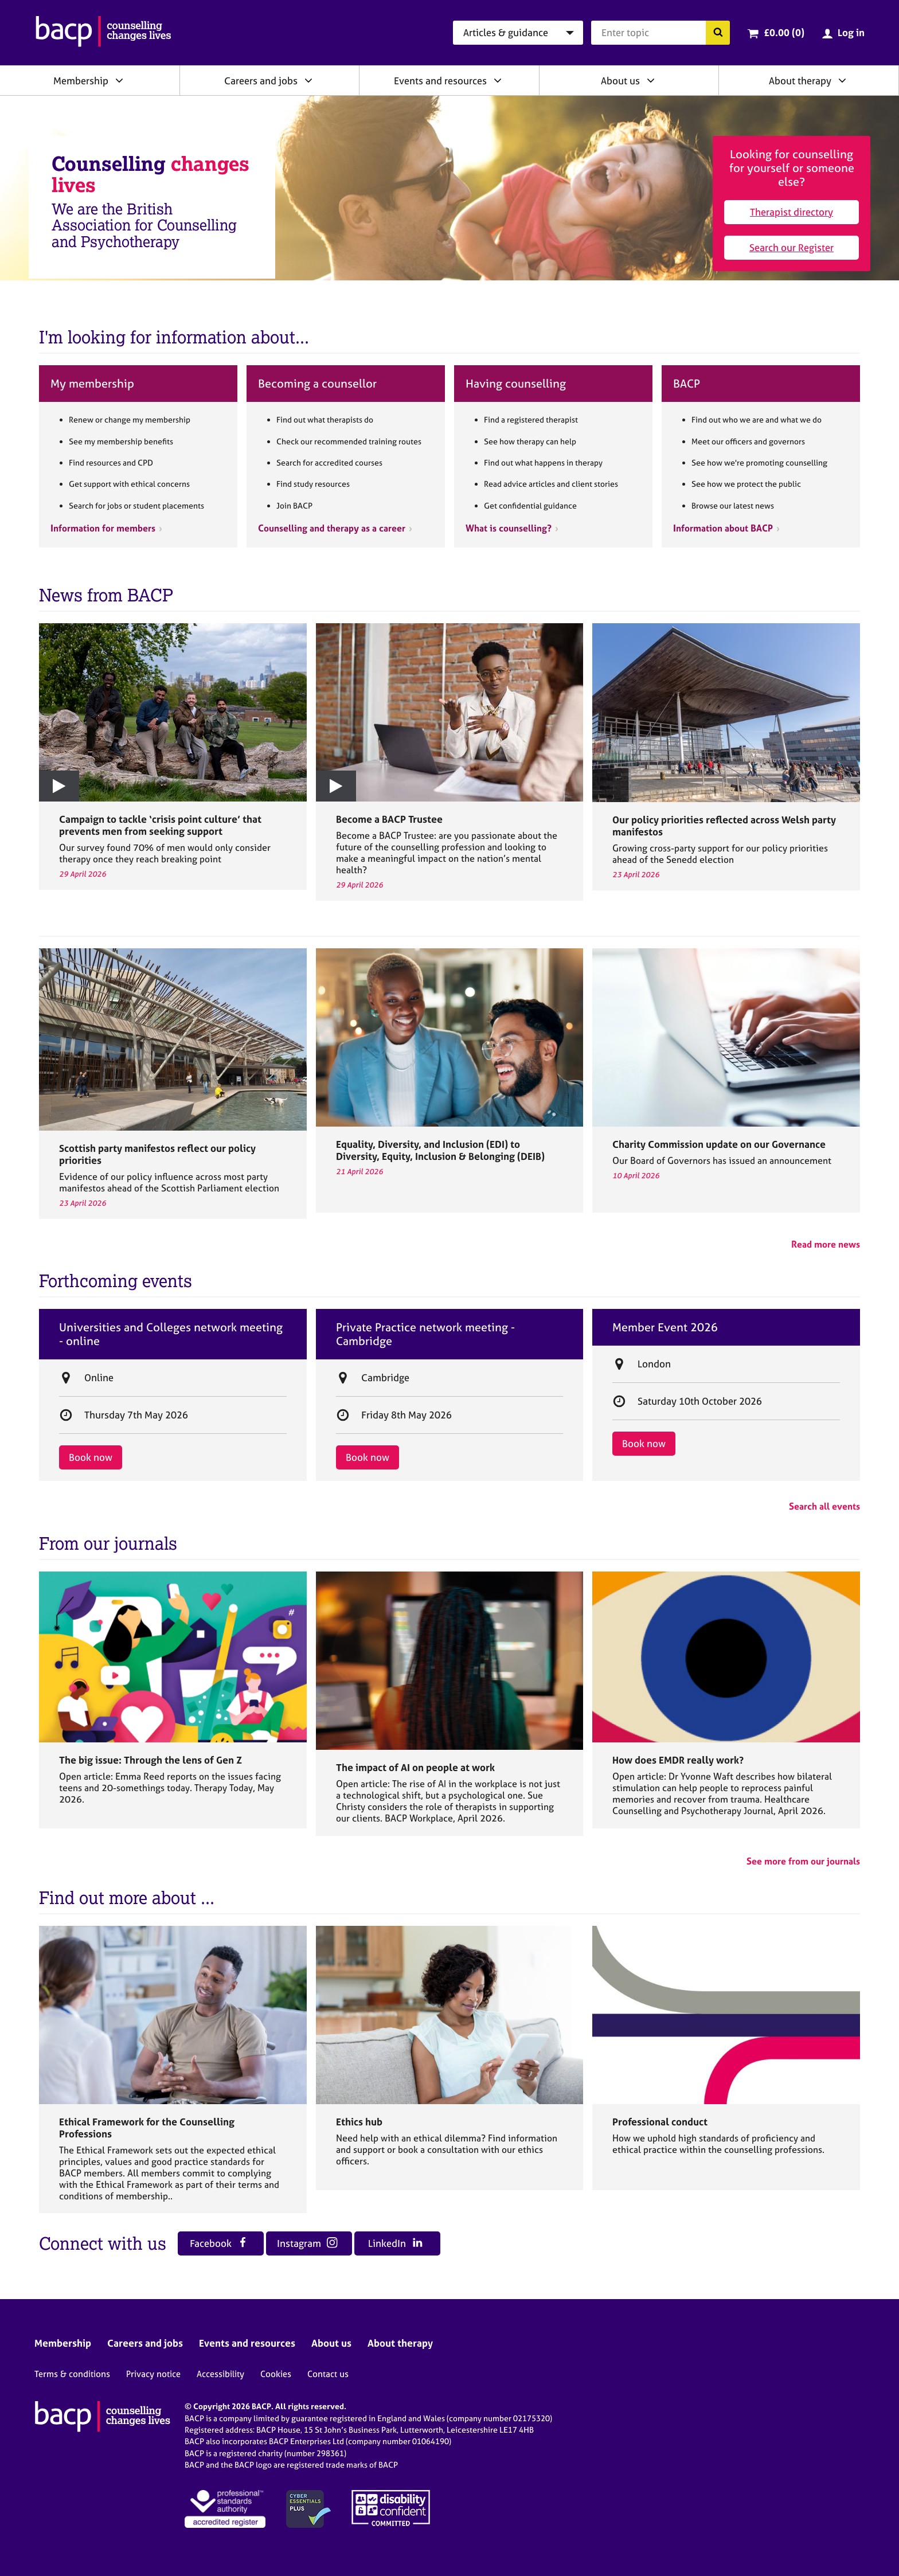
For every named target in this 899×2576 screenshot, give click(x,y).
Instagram (307, 2243)
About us (620, 81)
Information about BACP (723, 528)
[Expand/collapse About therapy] (842, 80)
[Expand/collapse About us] (650, 80)
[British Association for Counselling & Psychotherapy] (103, 32)
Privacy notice (153, 2373)
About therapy (800, 81)
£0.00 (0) (784, 32)
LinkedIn (395, 2243)
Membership (80, 81)
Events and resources (440, 81)
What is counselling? (509, 528)
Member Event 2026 (665, 1327)
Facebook (219, 2243)
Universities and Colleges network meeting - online (171, 1334)
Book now (90, 1457)
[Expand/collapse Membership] (119, 80)
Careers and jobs (261, 81)
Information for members (102, 528)
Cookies (275, 2373)
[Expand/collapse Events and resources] (497, 80)
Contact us (328, 2373)
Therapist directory (791, 212)
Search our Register (791, 247)
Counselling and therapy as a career (331, 528)
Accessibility (220, 2373)
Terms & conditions (72, 2373)
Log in (851, 32)
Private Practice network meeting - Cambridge (425, 1334)
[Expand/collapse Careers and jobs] (308, 80)
